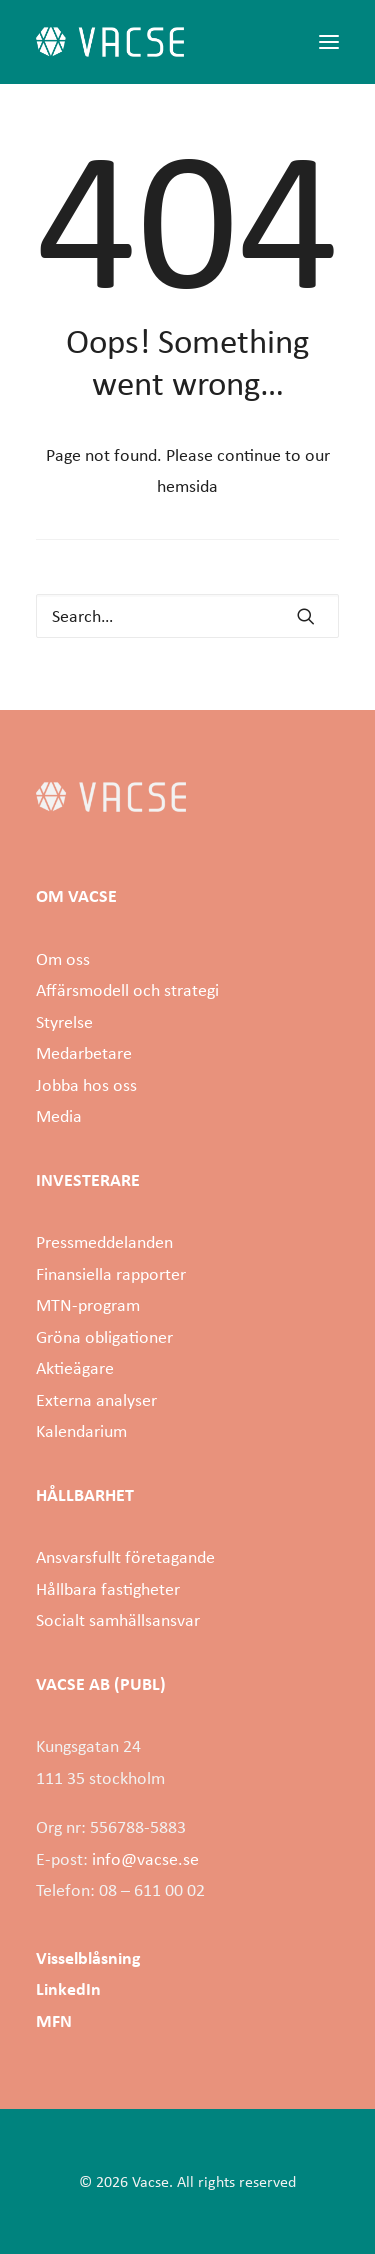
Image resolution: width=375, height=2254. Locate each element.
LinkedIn (68, 1989)
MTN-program (88, 1305)
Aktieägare (75, 1368)
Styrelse (64, 1022)
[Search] (187, 616)
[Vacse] (110, 42)
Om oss (63, 959)
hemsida (187, 486)
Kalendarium (81, 1431)
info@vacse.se (145, 1859)
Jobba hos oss (86, 1085)
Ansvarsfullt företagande (125, 1557)
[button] (329, 42)
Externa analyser (96, 1400)
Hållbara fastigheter (108, 1589)
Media (59, 1116)
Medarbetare (84, 1053)
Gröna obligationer (104, 1337)
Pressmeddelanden (104, 1242)
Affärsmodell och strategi (127, 990)
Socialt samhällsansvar (118, 1620)
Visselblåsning (88, 1958)
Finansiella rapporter (111, 1274)
